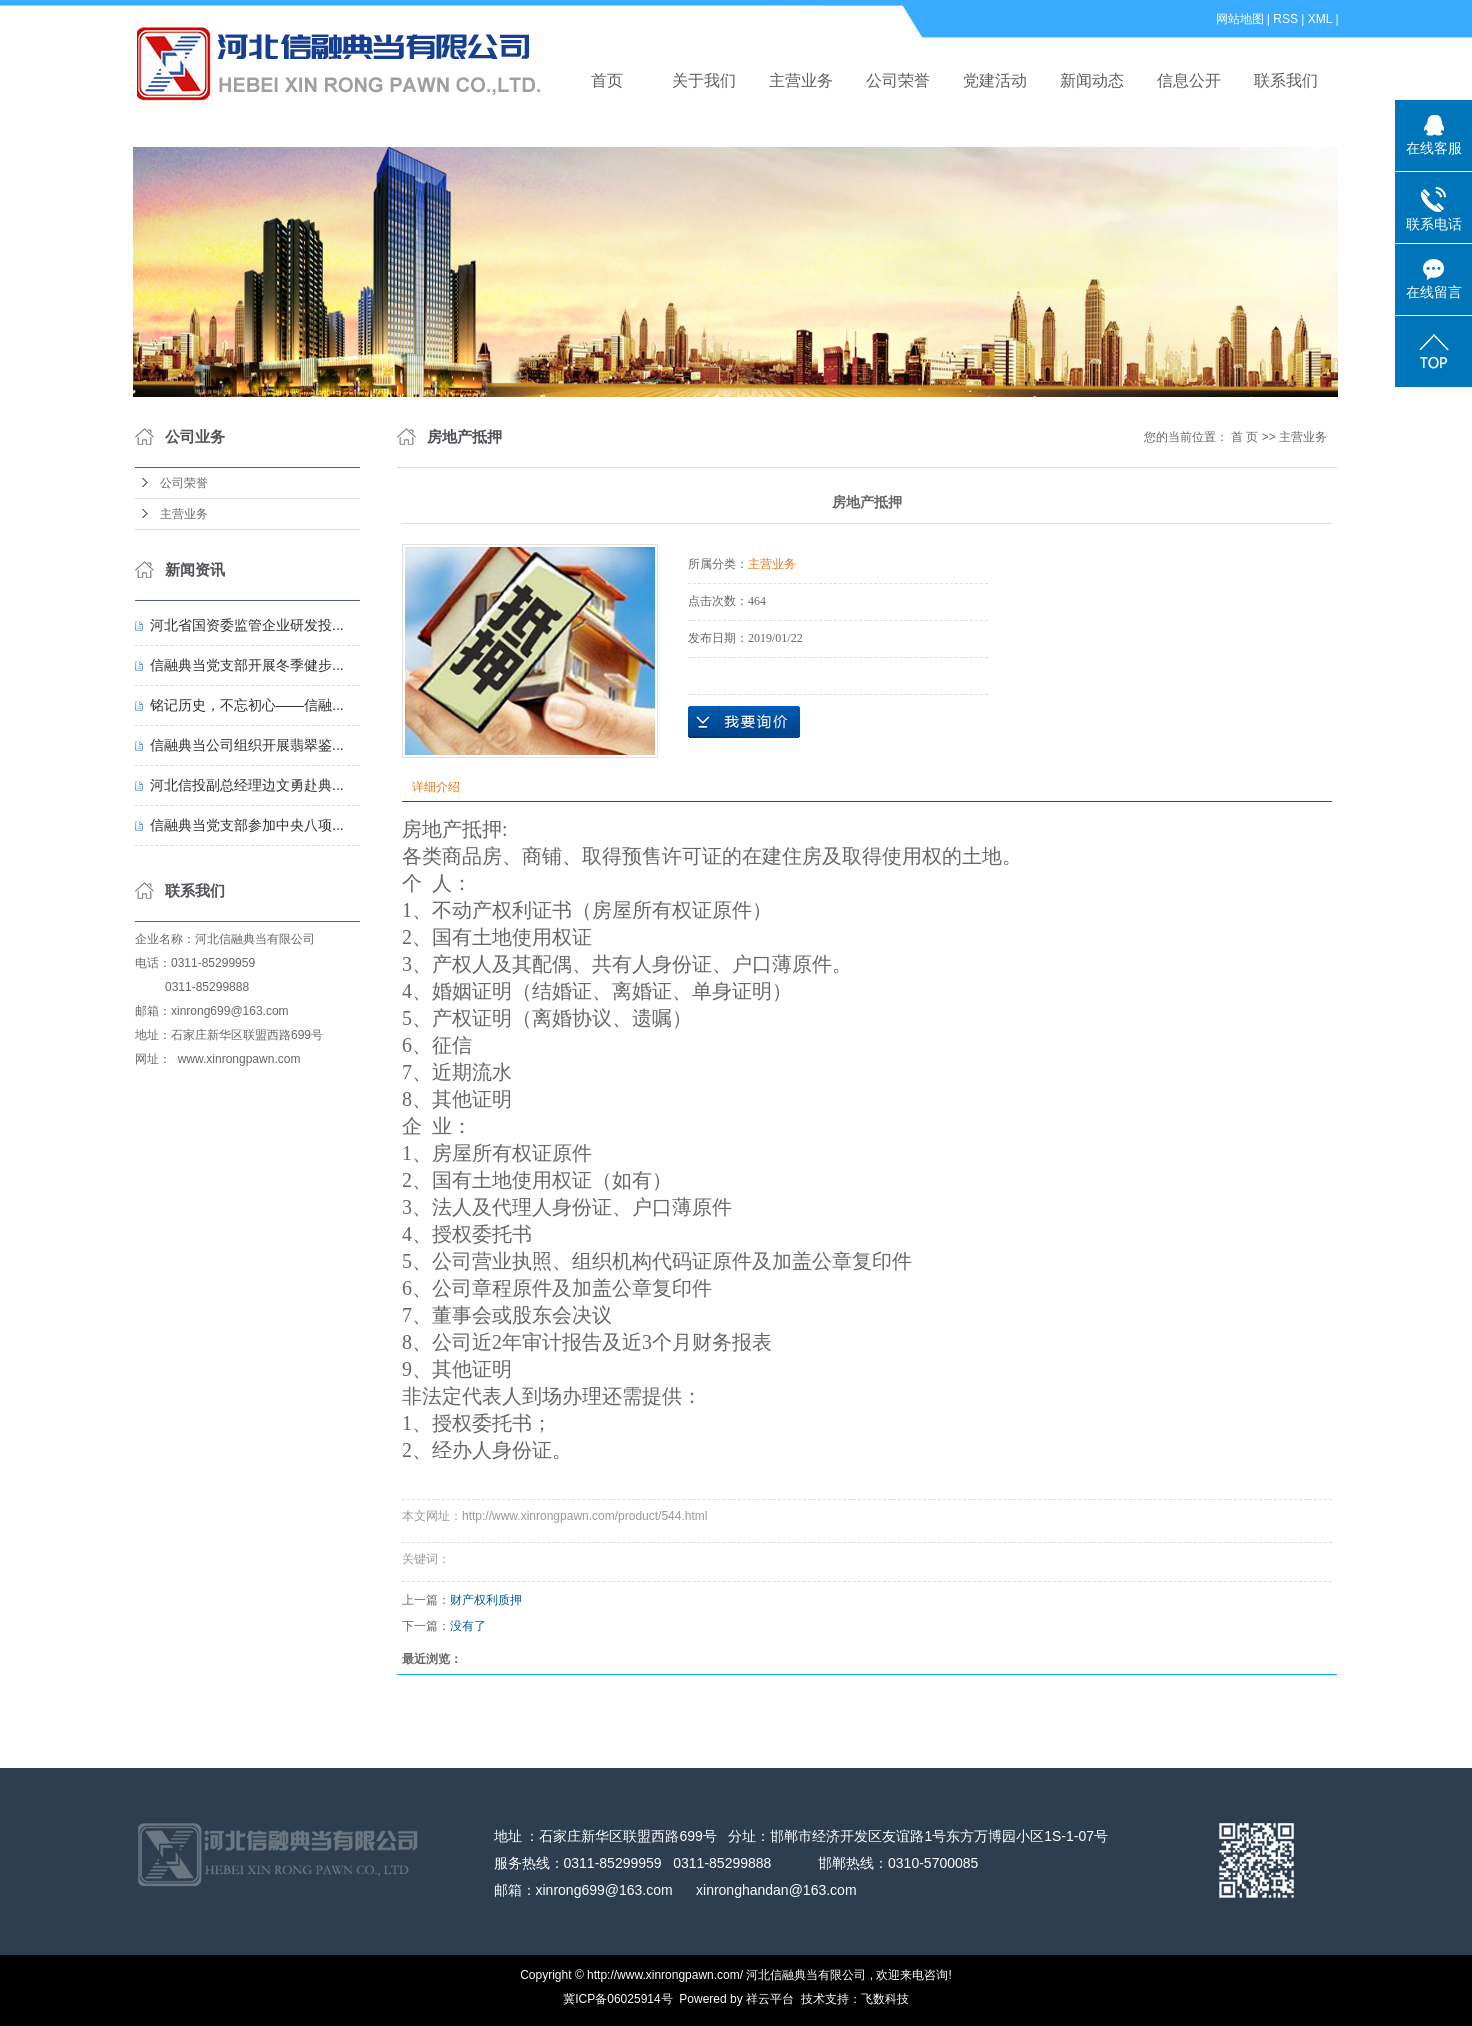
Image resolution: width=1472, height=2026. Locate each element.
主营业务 (801, 80)
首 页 (1244, 437)
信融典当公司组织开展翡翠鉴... (247, 745)
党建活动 (995, 80)
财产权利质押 (486, 1600)
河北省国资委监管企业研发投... (247, 625)
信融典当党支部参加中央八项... (247, 825)
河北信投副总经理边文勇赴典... (247, 785)
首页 (607, 80)
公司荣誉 (898, 80)
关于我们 (704, 80)
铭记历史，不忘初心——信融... (247, 705)
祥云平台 (770, 1999)
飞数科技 (885, 1999)
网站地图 (1240, 19)
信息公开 (1189, 80)
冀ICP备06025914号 (617, 1999)
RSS (1285, 19)
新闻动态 (1092, 80)
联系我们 (1286, 80)
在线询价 (744, 722)
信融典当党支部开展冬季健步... (247, 665)
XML (1320, 19)
